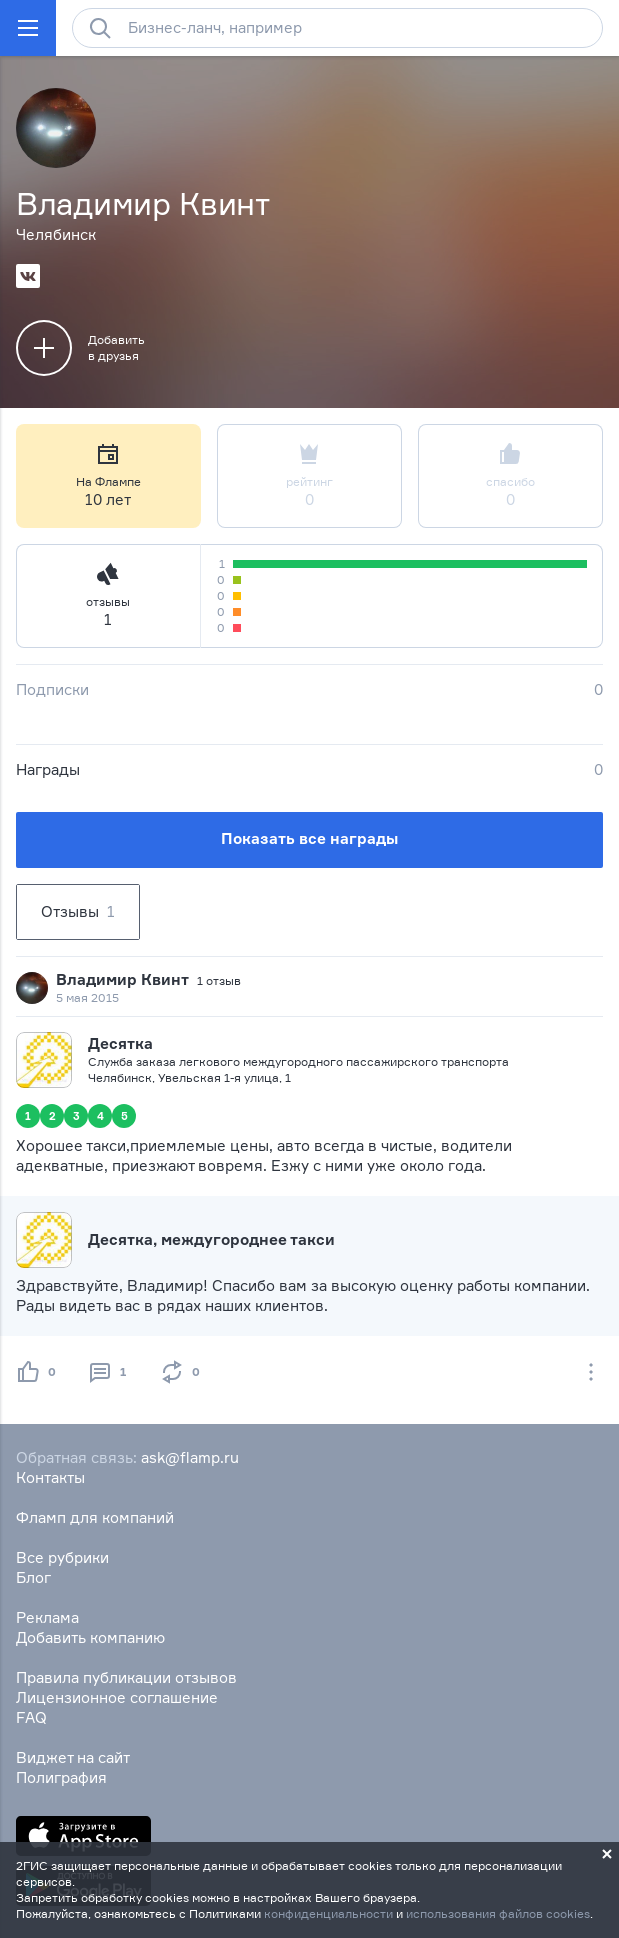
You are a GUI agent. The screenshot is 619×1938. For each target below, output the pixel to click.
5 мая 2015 (87, 997)
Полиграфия (61, 1777)
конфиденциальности (328, 1913)
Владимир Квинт (122, 979)
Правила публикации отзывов (126, 1677)
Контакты (50, 1477)
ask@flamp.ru (190, 1457)
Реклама (47, 1617)
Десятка (120, 1043)
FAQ (31, 1717)
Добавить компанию (90, 1637)
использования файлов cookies (498, 1913)
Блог (33, 1577)
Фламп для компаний (95, 1517)
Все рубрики (62, 1557)
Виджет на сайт (73, 1757)
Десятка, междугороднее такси (211, 1239)
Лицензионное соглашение (117, 1697)
